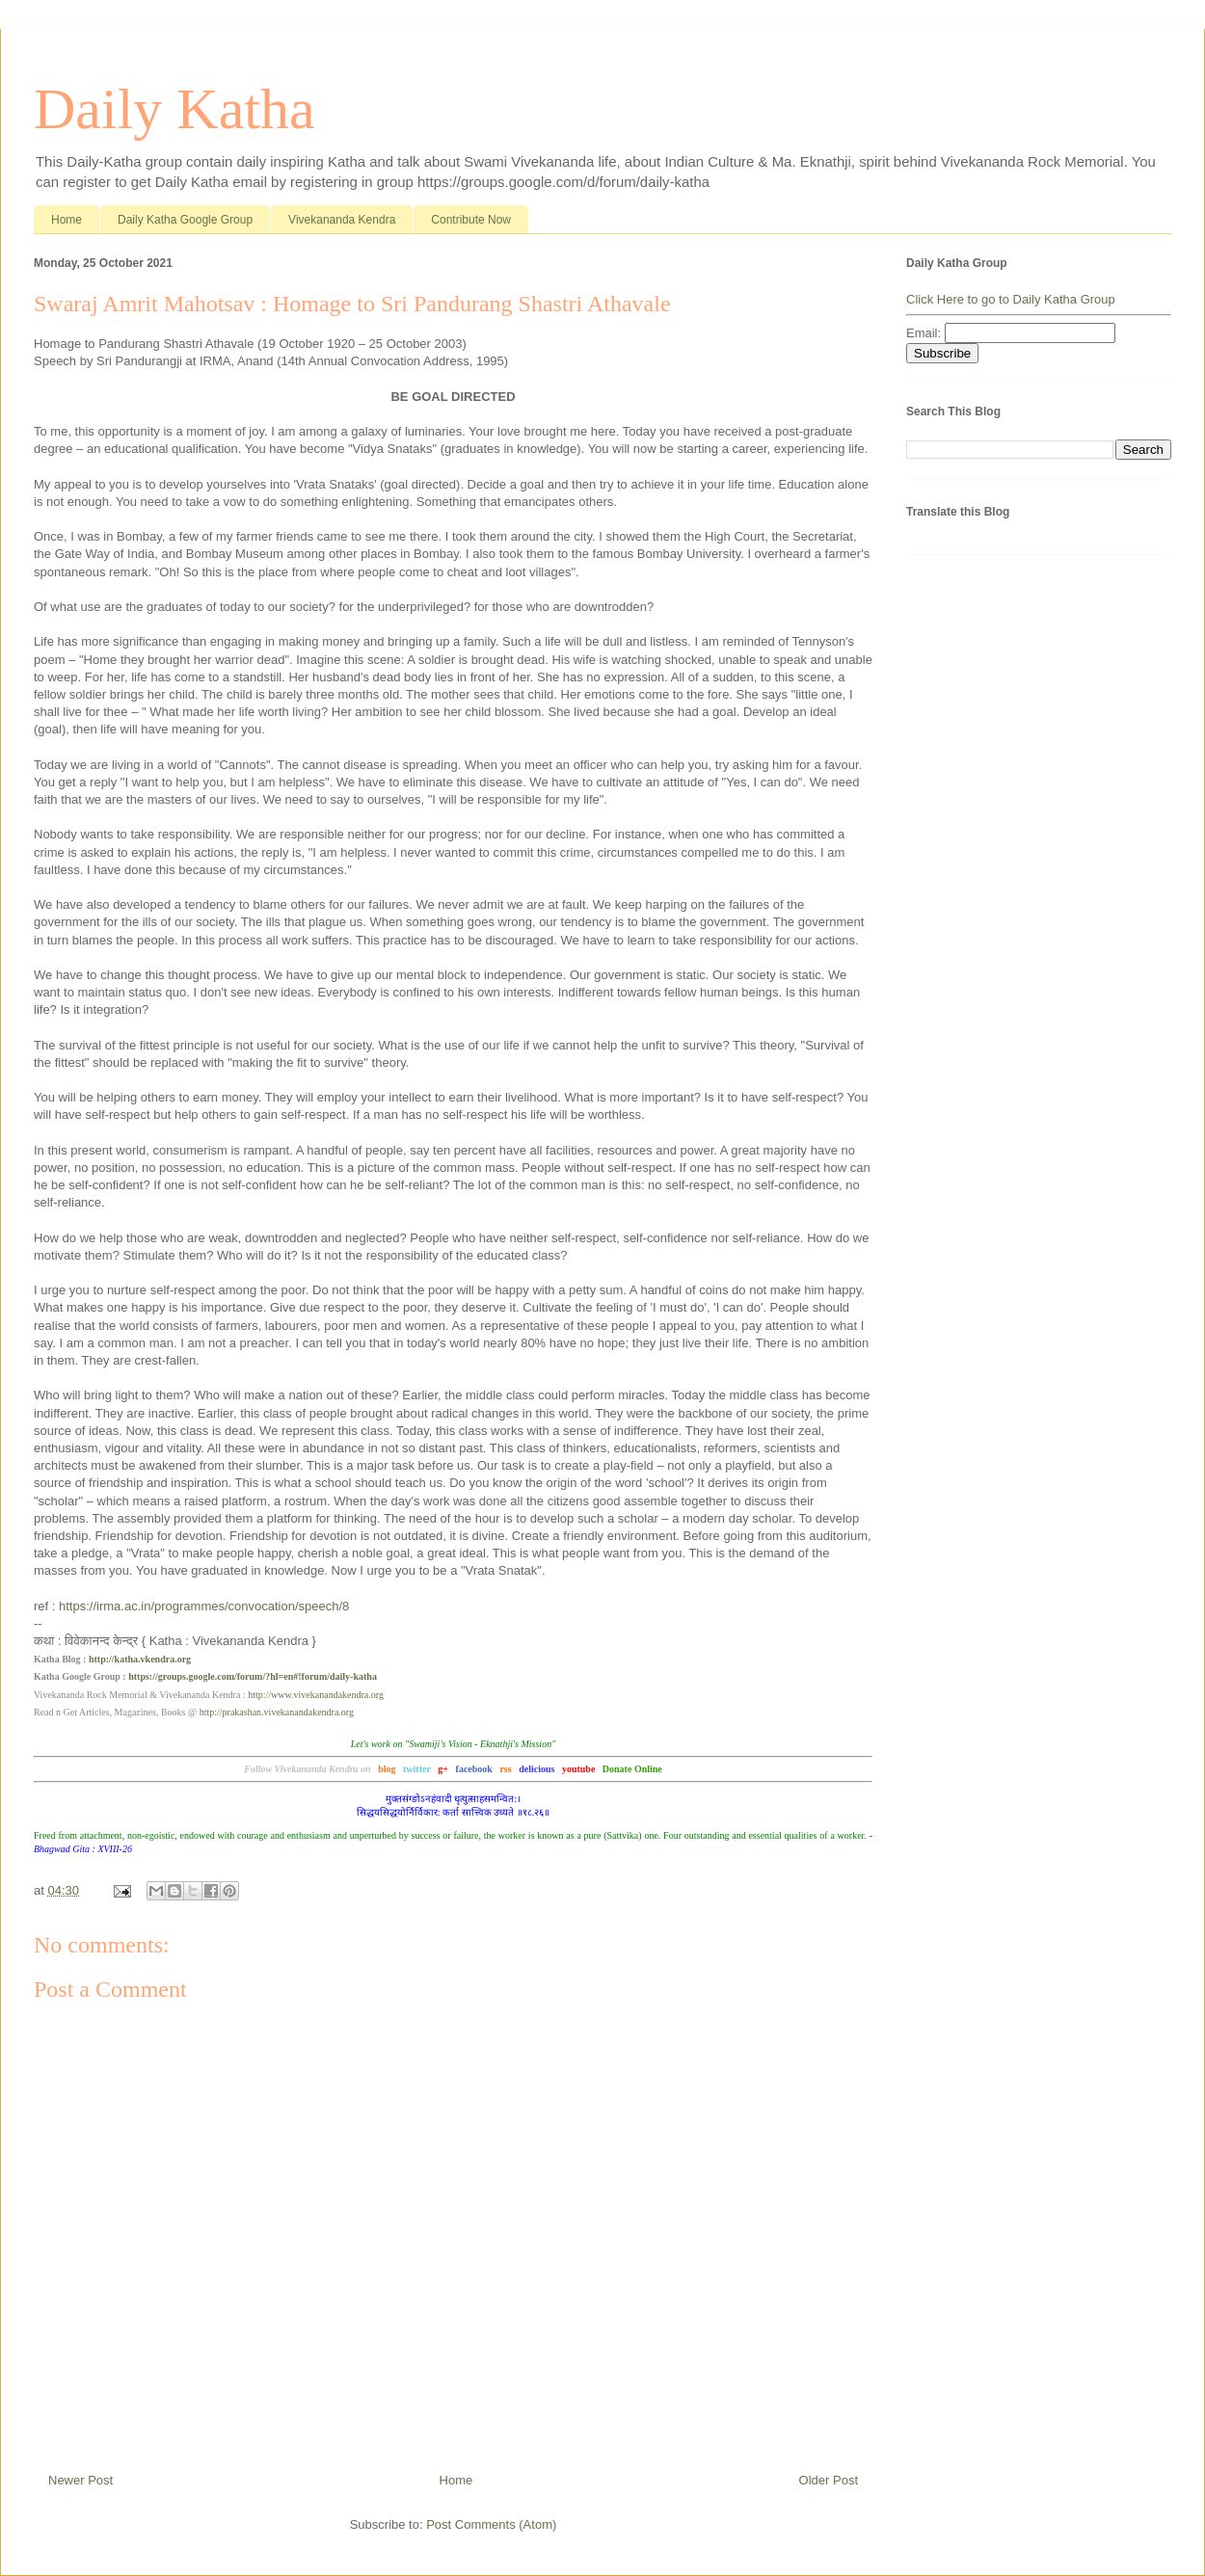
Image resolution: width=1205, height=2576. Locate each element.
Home (66, 219)
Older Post (828, 2480)
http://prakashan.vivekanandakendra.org (277, 1712)
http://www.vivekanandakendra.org (316, 1694)
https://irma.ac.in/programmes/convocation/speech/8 (204, 1606)
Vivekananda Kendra (341, 219)
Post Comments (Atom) (491, 2524)
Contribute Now (471, 219)
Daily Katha (174, 109)
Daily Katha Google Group (185, 219)
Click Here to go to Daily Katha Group (1010, 299)
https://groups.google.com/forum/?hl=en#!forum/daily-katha (252, 1676)
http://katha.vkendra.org (140, 1659)
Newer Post (80, 2480)
